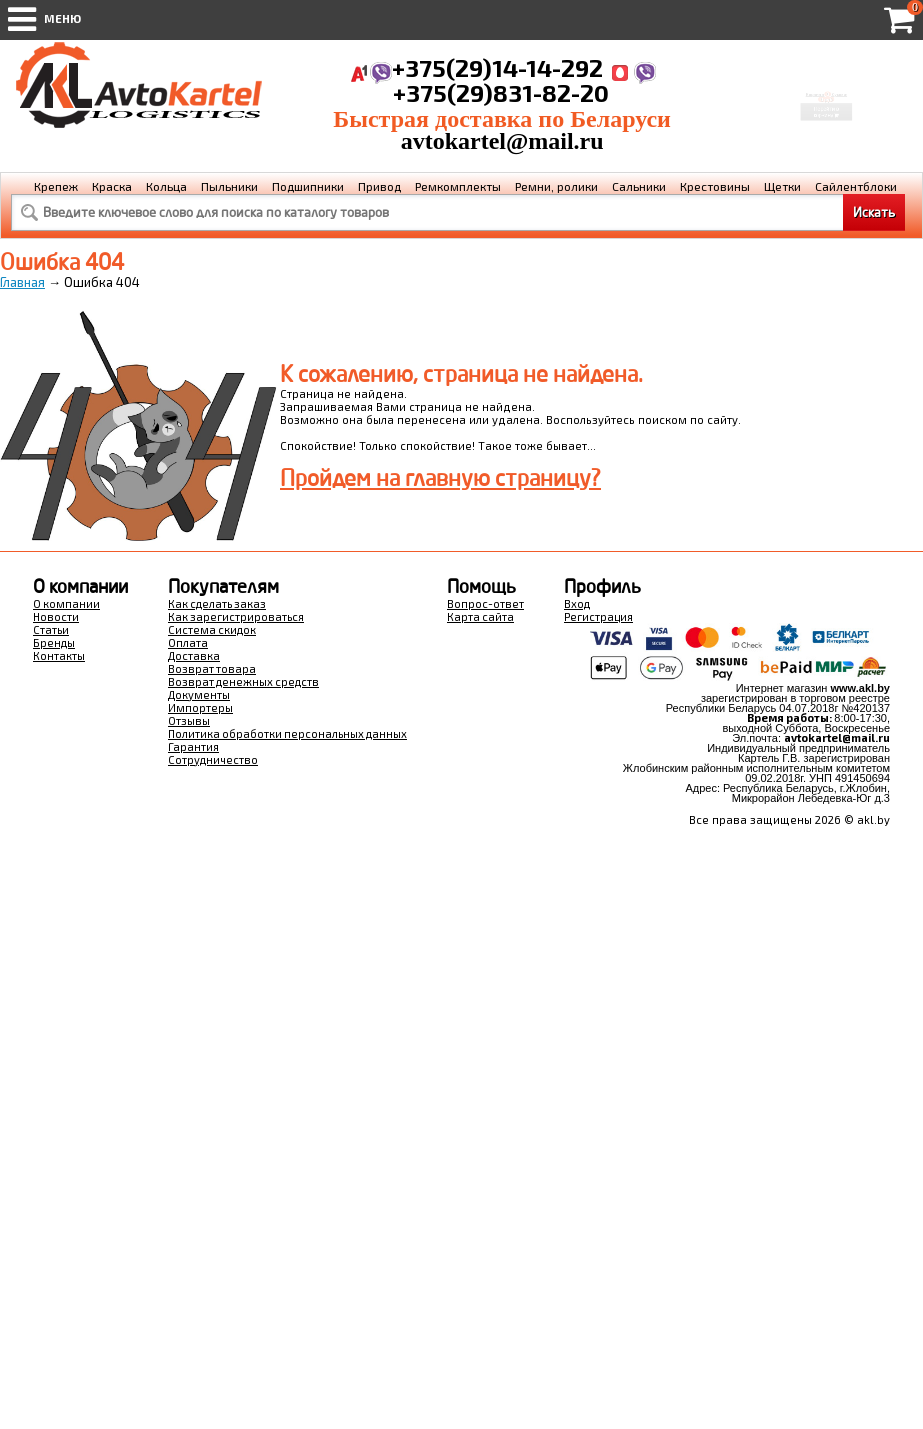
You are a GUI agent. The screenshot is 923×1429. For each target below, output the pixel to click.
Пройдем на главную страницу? (440, 477)
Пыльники (229, 186)
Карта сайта (480, 616)
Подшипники (308, 186)
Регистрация (598, 616)
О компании (66, 603)
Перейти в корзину (827, 122)
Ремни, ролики (556, 186)
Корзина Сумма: (827, 81)
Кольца (166, 186)
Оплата (188, 642)
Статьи (51, 629)
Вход (577, 603)
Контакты (59, 655)
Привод (379, 186)
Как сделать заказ (217, 603)
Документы (199, 694)
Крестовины (715, 186)
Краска (112, 186)
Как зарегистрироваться (236, 616)
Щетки (782, 186)
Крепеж (56, 186)
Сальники (639, 186)
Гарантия (193, 746)
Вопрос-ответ (485, 603)
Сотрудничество (213, 759)
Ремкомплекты (458, 186)
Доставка (194, 655)
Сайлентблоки (856, 186)
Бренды (54, 642)
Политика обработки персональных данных (287, 733)
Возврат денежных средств (243, 681)
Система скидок (212, 629)
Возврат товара (212, 668)
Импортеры (200, 707)
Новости (56, 616)
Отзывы (189, 720)
